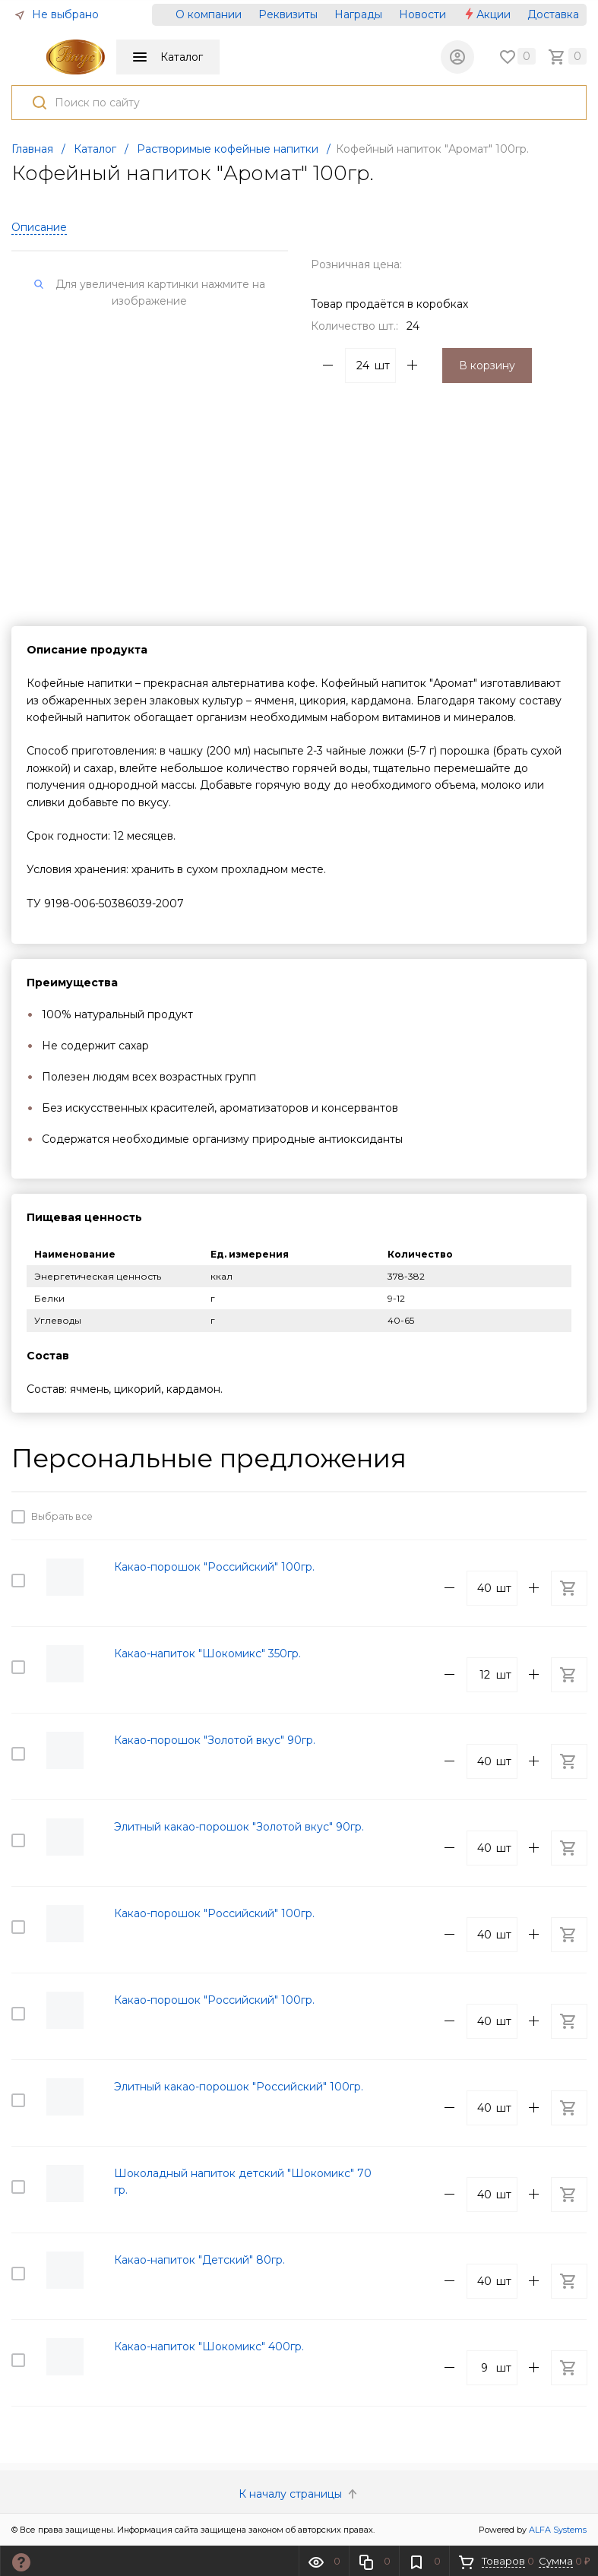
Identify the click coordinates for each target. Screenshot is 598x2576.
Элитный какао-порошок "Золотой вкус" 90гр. (239, 1827)
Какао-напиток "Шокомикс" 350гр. (207, 1653)
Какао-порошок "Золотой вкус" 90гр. (214, 1740)
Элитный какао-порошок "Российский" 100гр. (238, 2086)
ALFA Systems (558, 2529)
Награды (358, 14)
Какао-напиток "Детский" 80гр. (199, 2260)
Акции (487, 14)
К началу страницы (299, 2494)
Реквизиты (288, 14)
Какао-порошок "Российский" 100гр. (214, 1567)
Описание (39, 227)
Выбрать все (60, 1516)
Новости (422, 14)
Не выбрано (56, 14)
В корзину (487, 365)
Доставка (553, 14)
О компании (209, 14)
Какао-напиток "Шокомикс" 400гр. (209, 2346)
